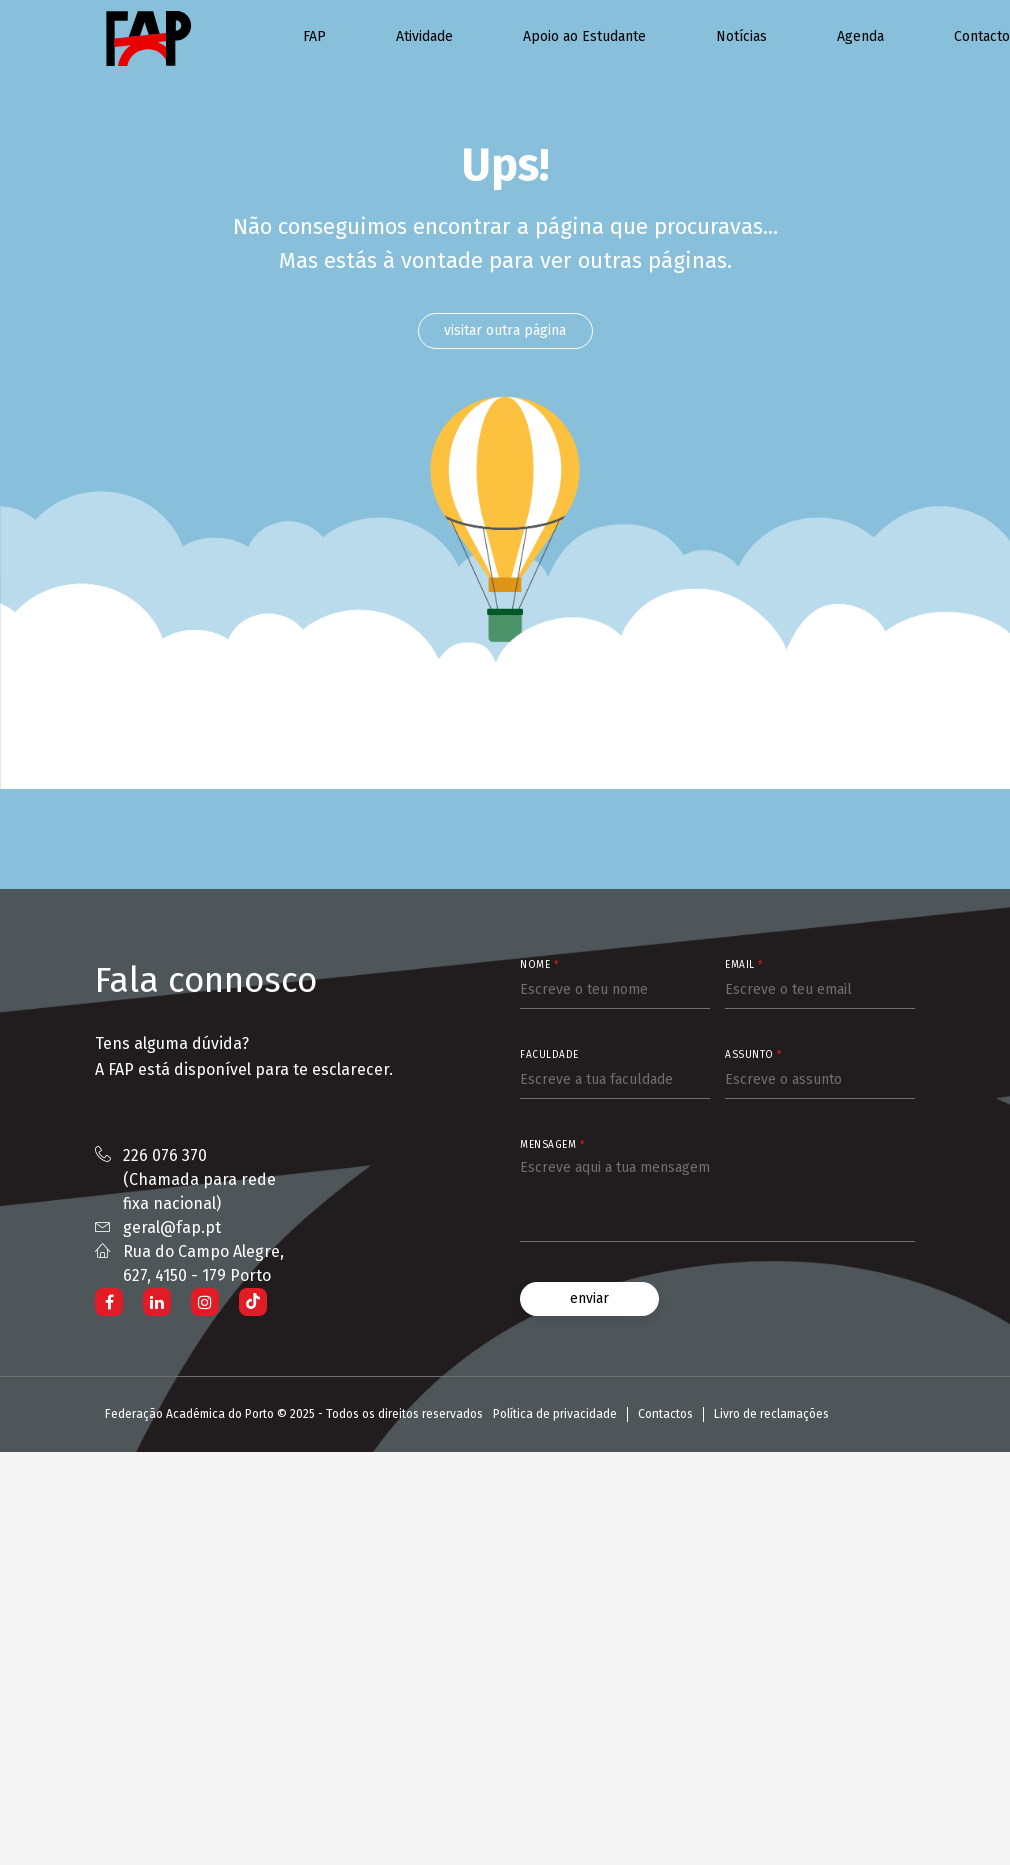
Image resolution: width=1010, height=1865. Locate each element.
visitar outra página (505, 330)
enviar (589, 1298)
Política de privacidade (555, 1414)
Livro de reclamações (771, 1414)
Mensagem (552, 1145)
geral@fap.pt (172, 1227)
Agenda (860, 36)
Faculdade (549, 1055)
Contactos (665, 1414)
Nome (539, 965)
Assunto (753, 1055)
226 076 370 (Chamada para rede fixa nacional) (199, 1179)
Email (744, 965)
